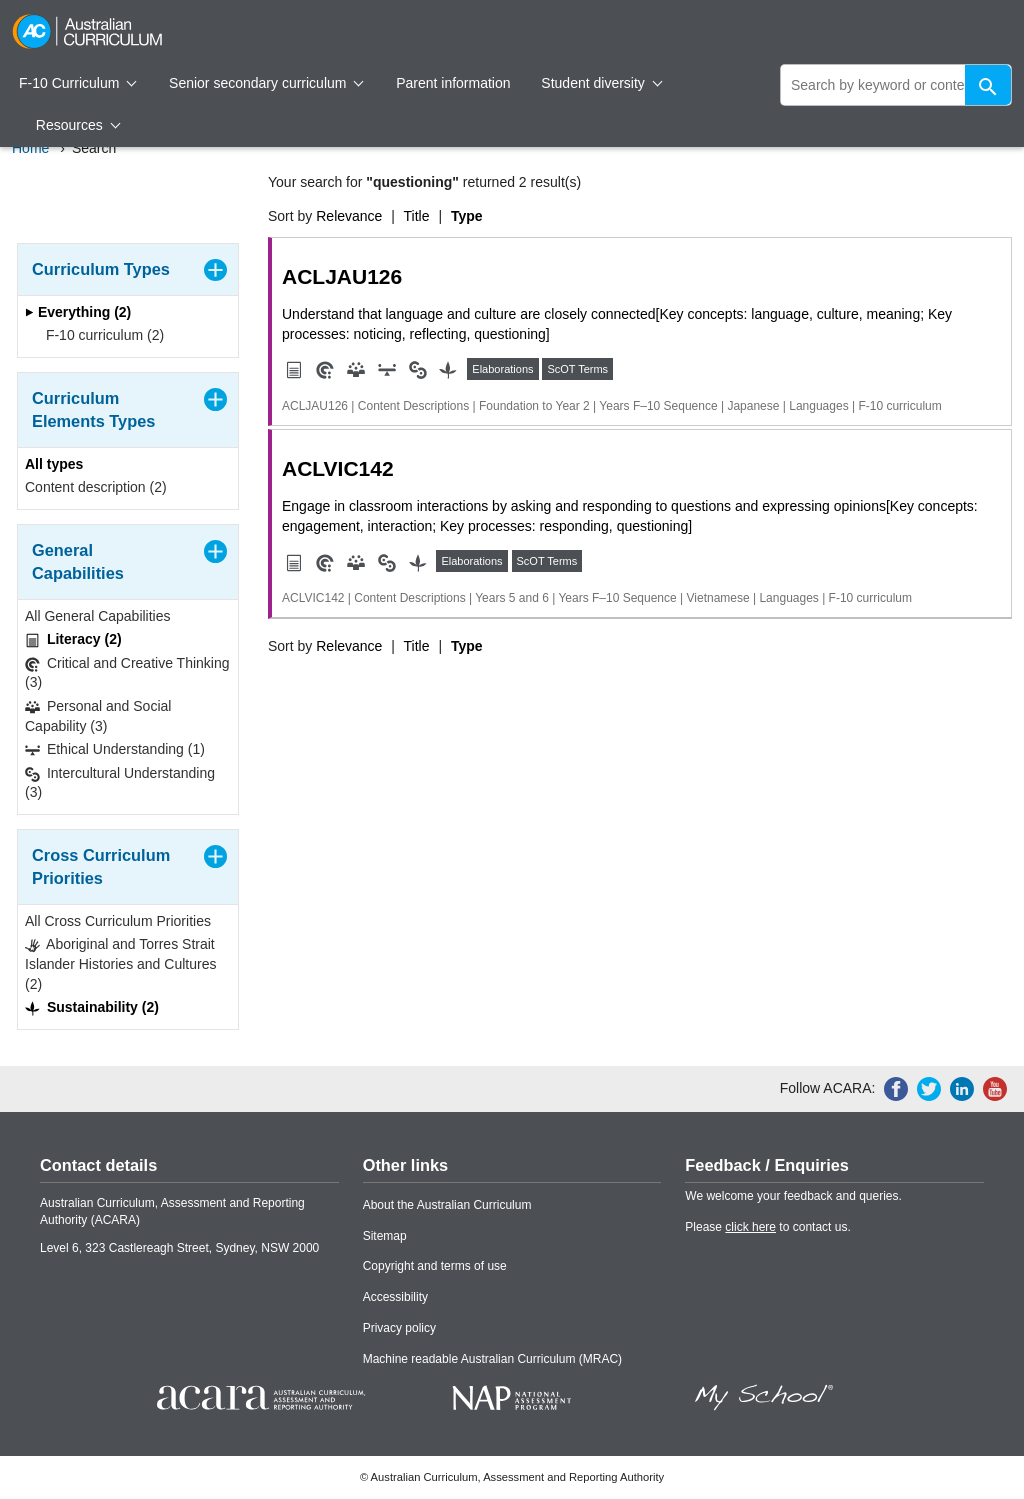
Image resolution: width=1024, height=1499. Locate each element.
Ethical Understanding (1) (115, 749)
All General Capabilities (98, 616)
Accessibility (395, 1297)
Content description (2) (96, 487)
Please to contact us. (767, 1227)
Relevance (349, 216)
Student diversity (601, 83)
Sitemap (385, 1236)
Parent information (453, 83)
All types (54, 464)
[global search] (896, 85)
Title (417, 216)
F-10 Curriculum (78, 83)
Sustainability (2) (92, 1007)
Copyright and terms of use (435, 1266)
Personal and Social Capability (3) (98, 716)
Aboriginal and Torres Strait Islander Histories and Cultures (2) (120, 963)
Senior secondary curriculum (266, 83)
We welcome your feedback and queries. (793, 1196)
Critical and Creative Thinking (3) (127, 673)
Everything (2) (78, 312)
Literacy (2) (73, 639)
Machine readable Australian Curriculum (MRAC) (492, 1359)
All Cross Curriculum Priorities (118, 921)
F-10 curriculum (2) (98, 335)
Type (467, 216)
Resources (78, 125)
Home (30, 148)
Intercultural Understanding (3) (120, 783)
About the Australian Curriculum (447, 1205)
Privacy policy (399, 1328)
